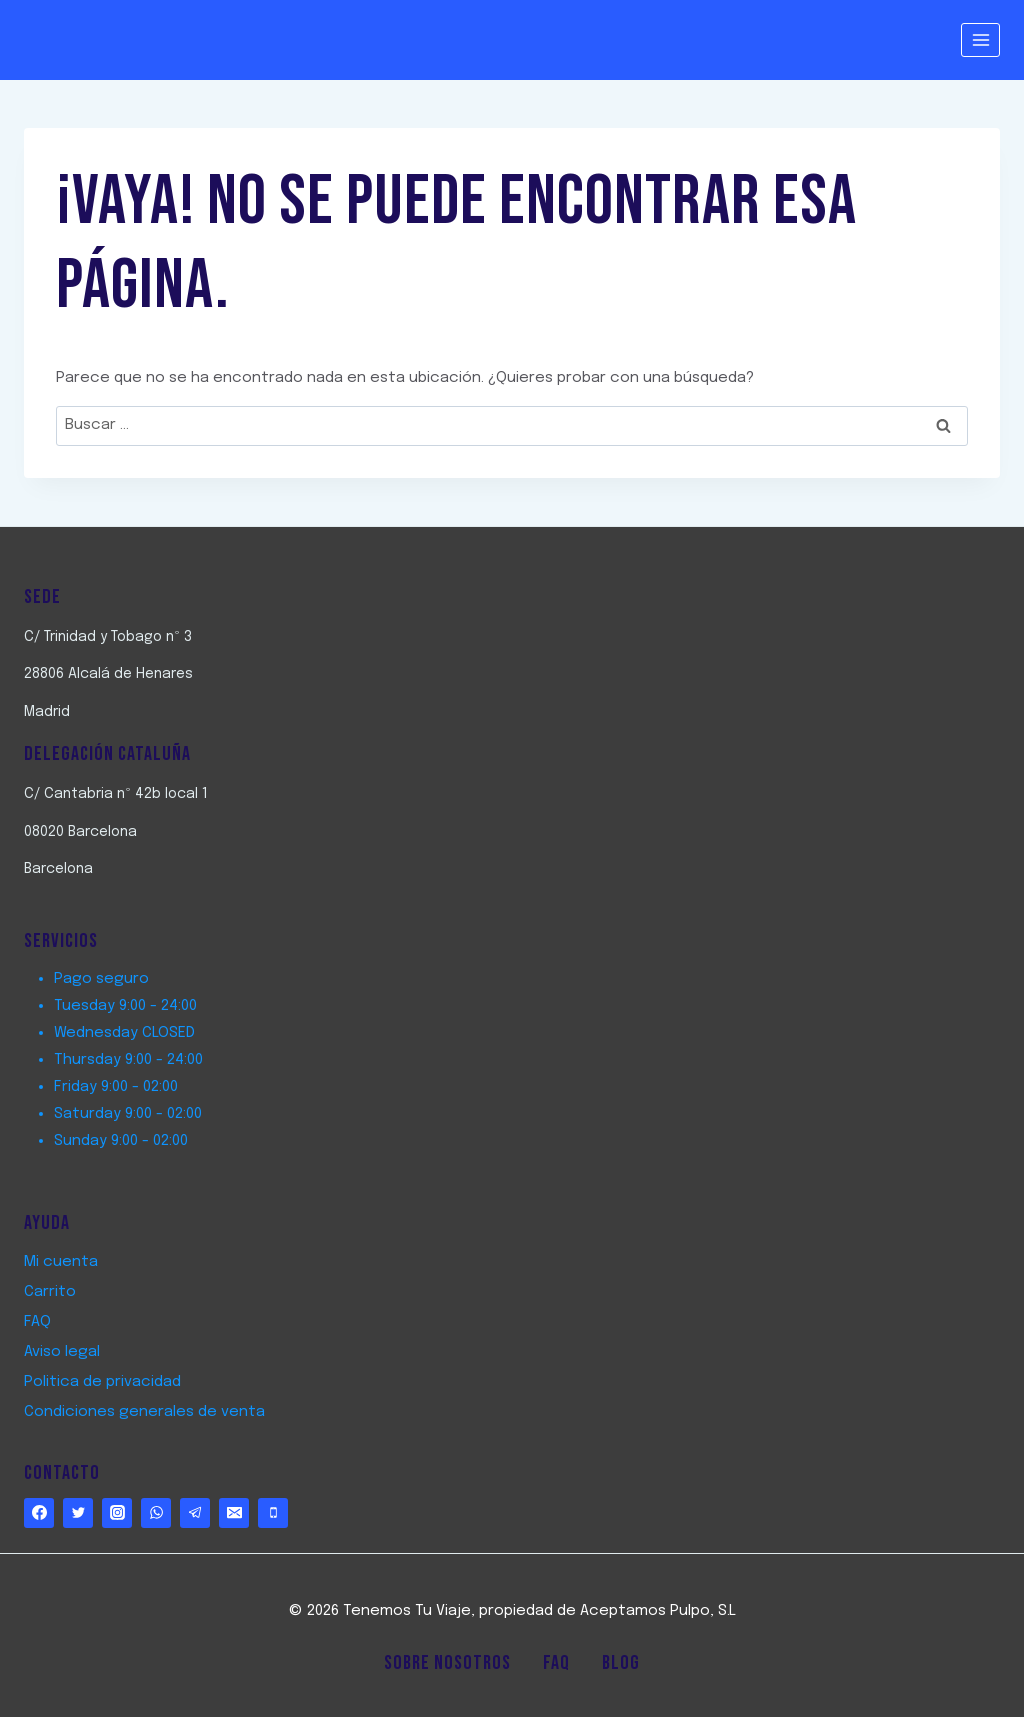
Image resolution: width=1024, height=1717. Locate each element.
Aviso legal (62, 1352)
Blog (621, 1663)
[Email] (234, 1513)
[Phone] (273, 1513)
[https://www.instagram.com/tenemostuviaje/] (117, 1513)
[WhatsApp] (156, 1513)
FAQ (37, 1322)
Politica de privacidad (102, 1382)
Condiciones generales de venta (144, 1412)
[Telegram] (195, 1513)
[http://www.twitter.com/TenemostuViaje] (78, 1513)
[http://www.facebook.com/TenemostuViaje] (39, 1513)
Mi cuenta (61, 1262)
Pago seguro (101, 979)
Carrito (50, 1292)
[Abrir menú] (980, 39)
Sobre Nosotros (447, 1663)
